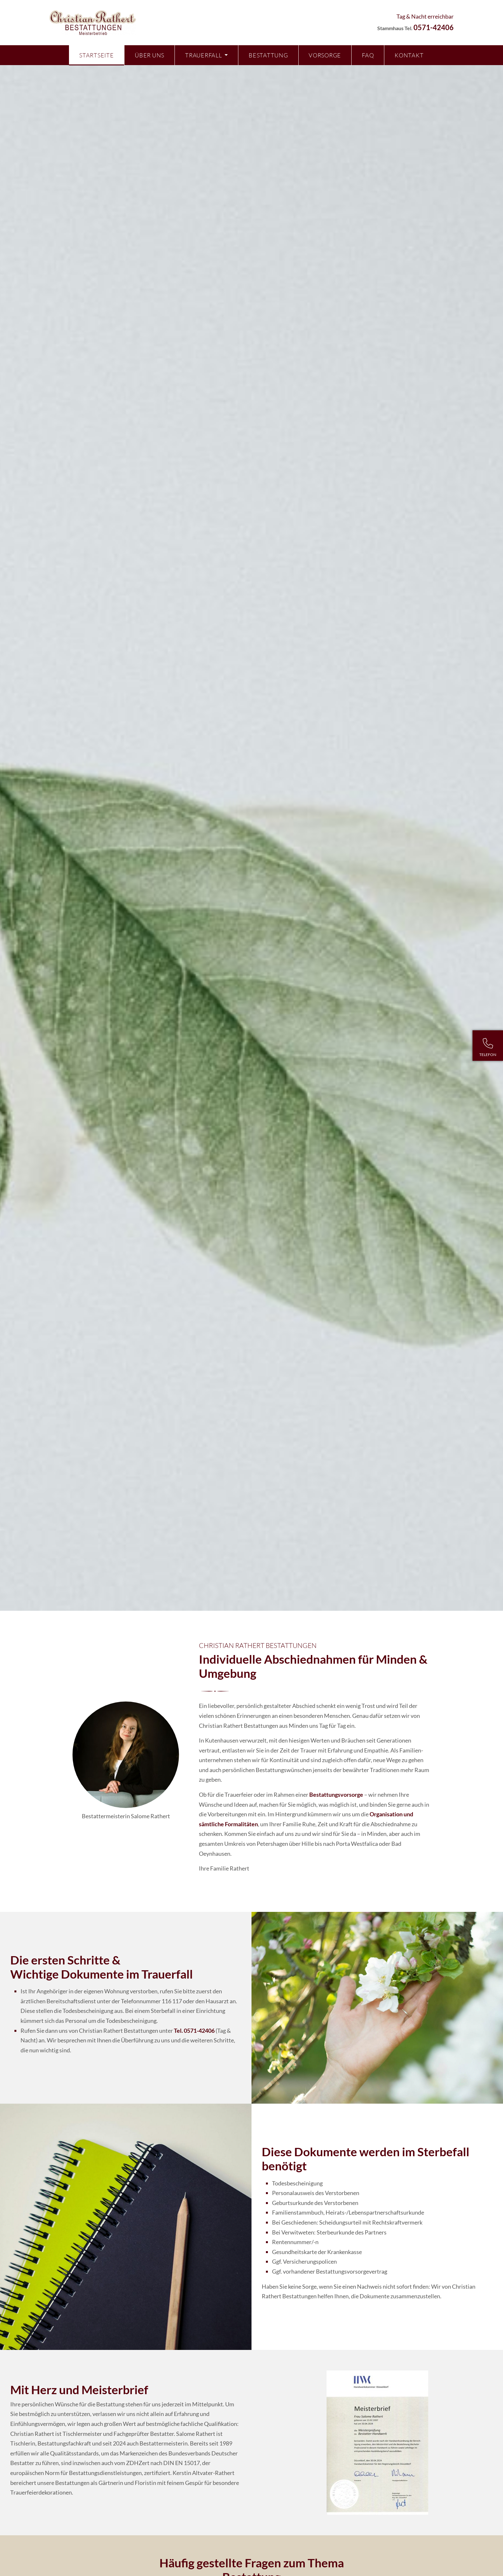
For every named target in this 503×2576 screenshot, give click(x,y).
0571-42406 (433, 27)
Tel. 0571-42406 (194, 2030)
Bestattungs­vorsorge (336, 1794)
